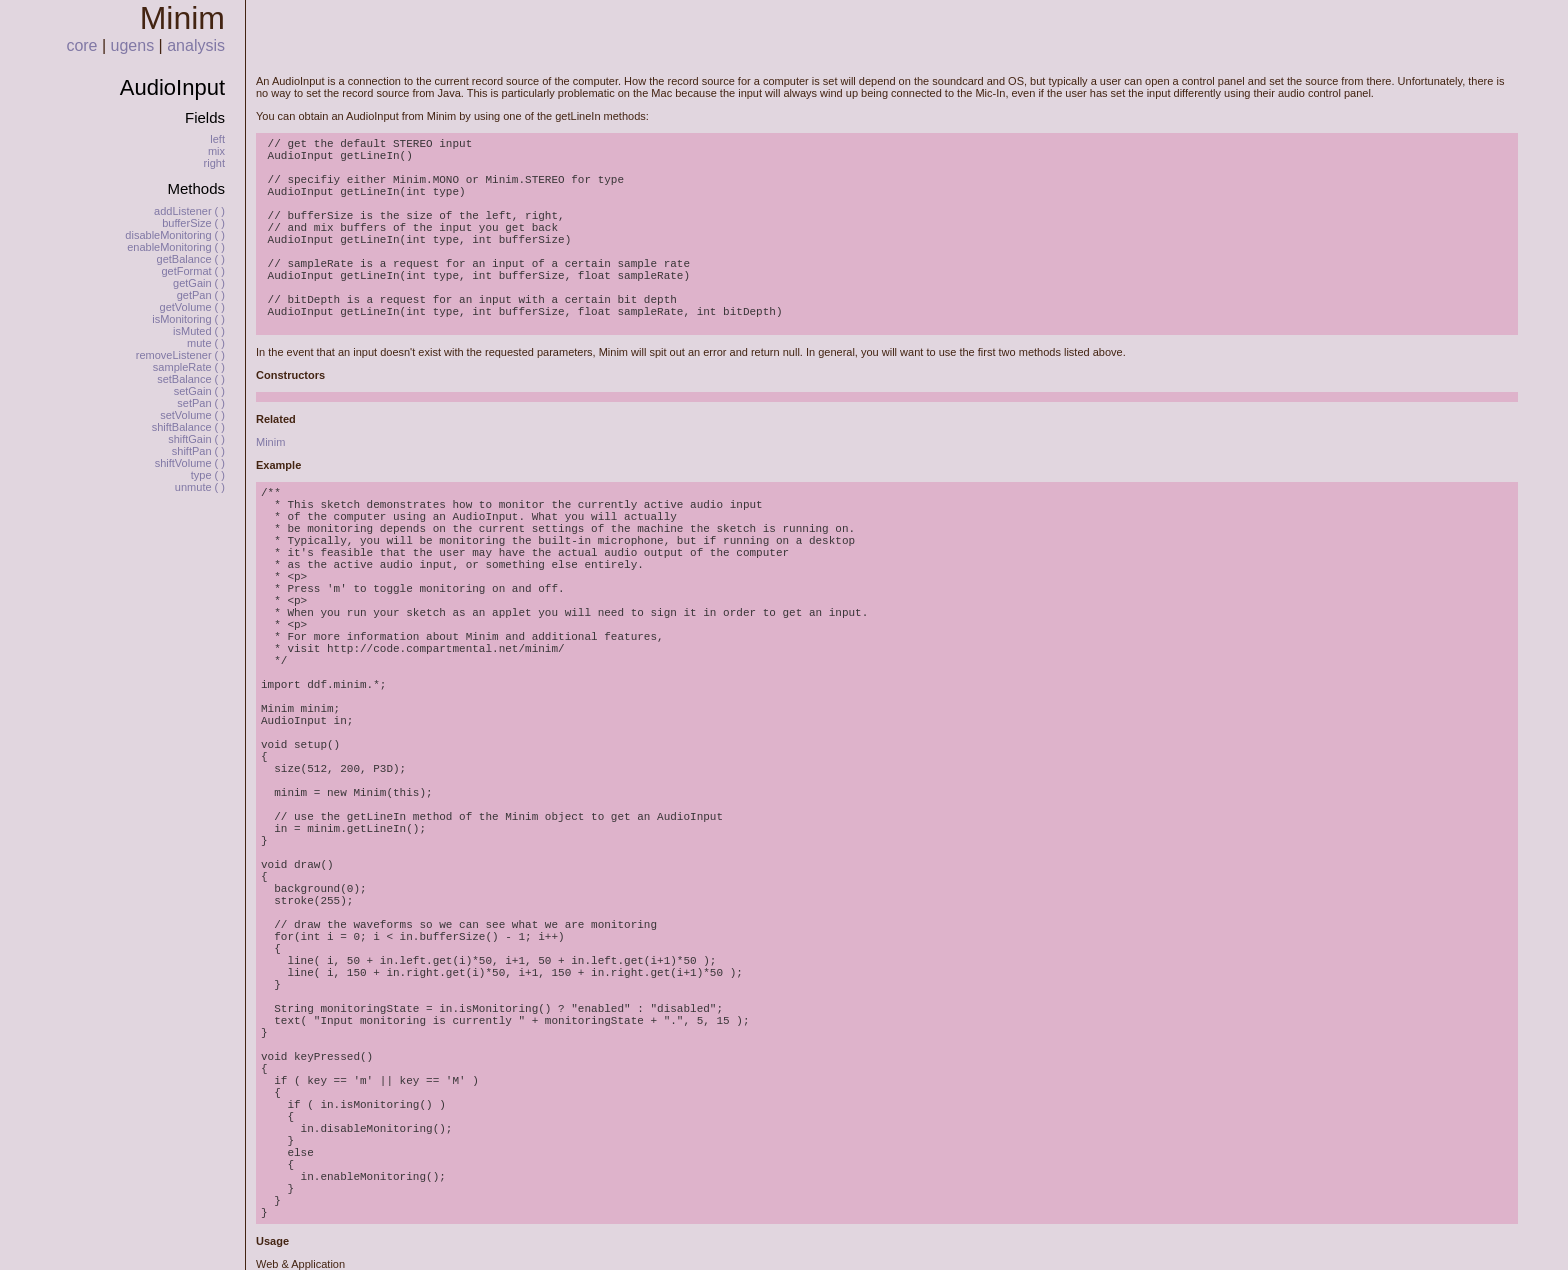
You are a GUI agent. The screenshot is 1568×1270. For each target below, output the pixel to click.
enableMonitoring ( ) (176, 247)
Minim (270, 442)
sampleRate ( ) (189, 367)
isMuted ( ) (199, 331)
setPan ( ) (201, 403)
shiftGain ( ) (196, 439)
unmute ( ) (200, 487)
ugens (133, 45)
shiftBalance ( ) (188, 427)
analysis (196, 45)
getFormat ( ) (193, 271)
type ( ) (208, 475)
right (214, 163)
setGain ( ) (199, 391)
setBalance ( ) (191, 379)
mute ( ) (206, 343)
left (217, 139)
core (81, 45)
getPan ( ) (201, 295)
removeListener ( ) (180, 355)
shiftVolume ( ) (190, 463)
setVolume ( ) (192, 415)
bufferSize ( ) (193, 223)
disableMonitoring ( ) (175, 235)
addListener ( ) (189, 211)
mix (216, 151)
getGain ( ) (199, 283)
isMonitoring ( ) (188, 319)
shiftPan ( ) (198, 451)
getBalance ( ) (191, 259)
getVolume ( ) (192, 307)
